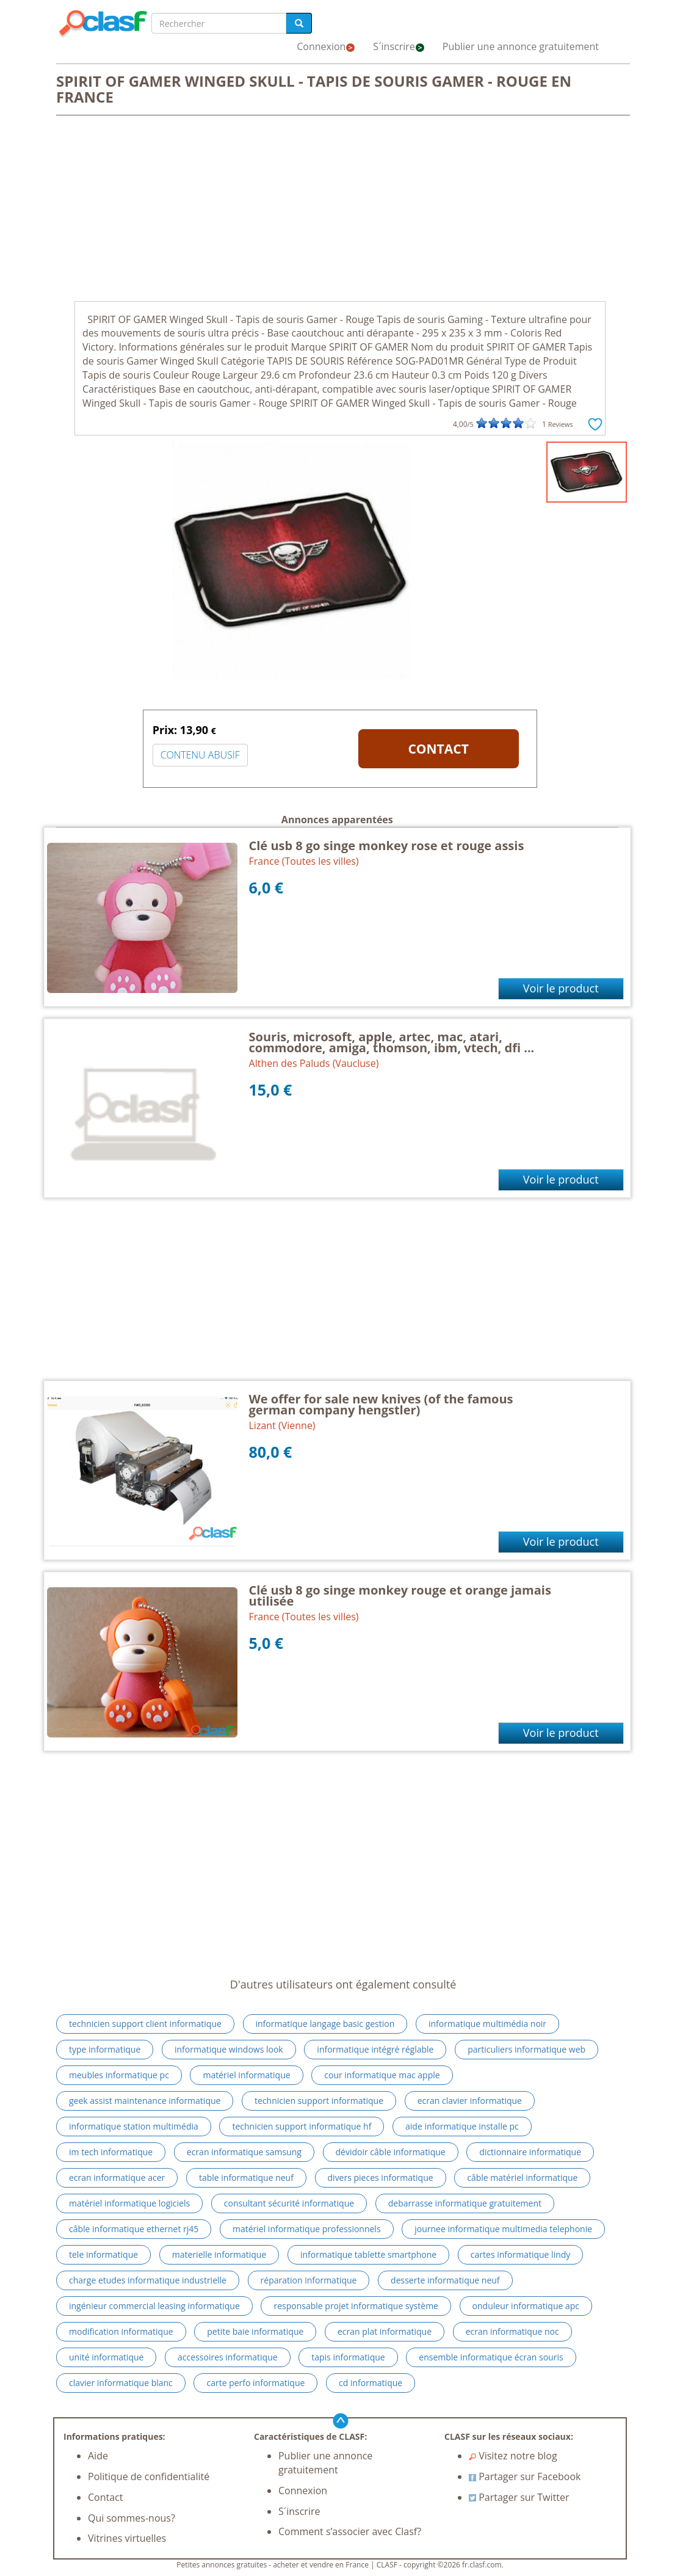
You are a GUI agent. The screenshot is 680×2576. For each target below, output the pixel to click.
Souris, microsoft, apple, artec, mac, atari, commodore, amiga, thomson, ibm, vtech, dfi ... (392, 1042)
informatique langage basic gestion (325, 2023)
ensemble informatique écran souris (491, 2357)
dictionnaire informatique (530, 2152)
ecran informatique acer (117, 2177)
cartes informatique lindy (521, 2254)
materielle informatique (219, 2254)
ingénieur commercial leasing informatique (154, 2306)
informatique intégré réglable (375, 2049)
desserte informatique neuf (445, 2280)
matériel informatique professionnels (307, 2229)
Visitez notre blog (513, 2455)
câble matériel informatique (522, 2177)
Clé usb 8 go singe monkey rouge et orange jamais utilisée (400, 1595)
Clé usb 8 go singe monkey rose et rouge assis (386, 845)
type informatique (104, 2049)
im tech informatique (111, 2152)
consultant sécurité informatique (289, 2203)
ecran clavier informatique (470, 2100)
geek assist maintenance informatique (144, 2100)
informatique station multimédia (133, 2126)
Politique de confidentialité (148, 2476)
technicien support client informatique (145, 2023)
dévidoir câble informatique (391, 2152)
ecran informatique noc (512, 2331)
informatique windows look (229, 2049)
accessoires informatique (228, 2357)
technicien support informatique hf (301, 2126)
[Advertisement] (340, 209)
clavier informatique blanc (121, 2383)
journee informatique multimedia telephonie (503, 2229)
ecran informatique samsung (244, 2152)
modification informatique (121, 2331)
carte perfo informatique (255, 2383)
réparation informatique (309, 2280)
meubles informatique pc (119, 2075)
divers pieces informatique (380, 2177)
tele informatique (103, 2254)
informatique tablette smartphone (368, 2254)
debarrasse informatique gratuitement (464, 2203)
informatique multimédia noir (487, 2023)
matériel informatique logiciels (129, 2203)
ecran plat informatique (385, 2331)
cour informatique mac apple (381, 2075)
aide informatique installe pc (462, 2126)
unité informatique (106, 2357)
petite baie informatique (255, 2331)
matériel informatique (246, 2075)
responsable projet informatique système (355, 2306)
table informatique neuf (246, 2177)
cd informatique (370, 2383)
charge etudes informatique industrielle (147, 2280)
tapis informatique (348, 2357)
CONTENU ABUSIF (200, 755)
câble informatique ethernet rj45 (133, 2229)
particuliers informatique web (526, 2049)
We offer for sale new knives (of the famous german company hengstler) (381, 1404)
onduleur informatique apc (525, 2306)
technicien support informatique (319, 2100)
